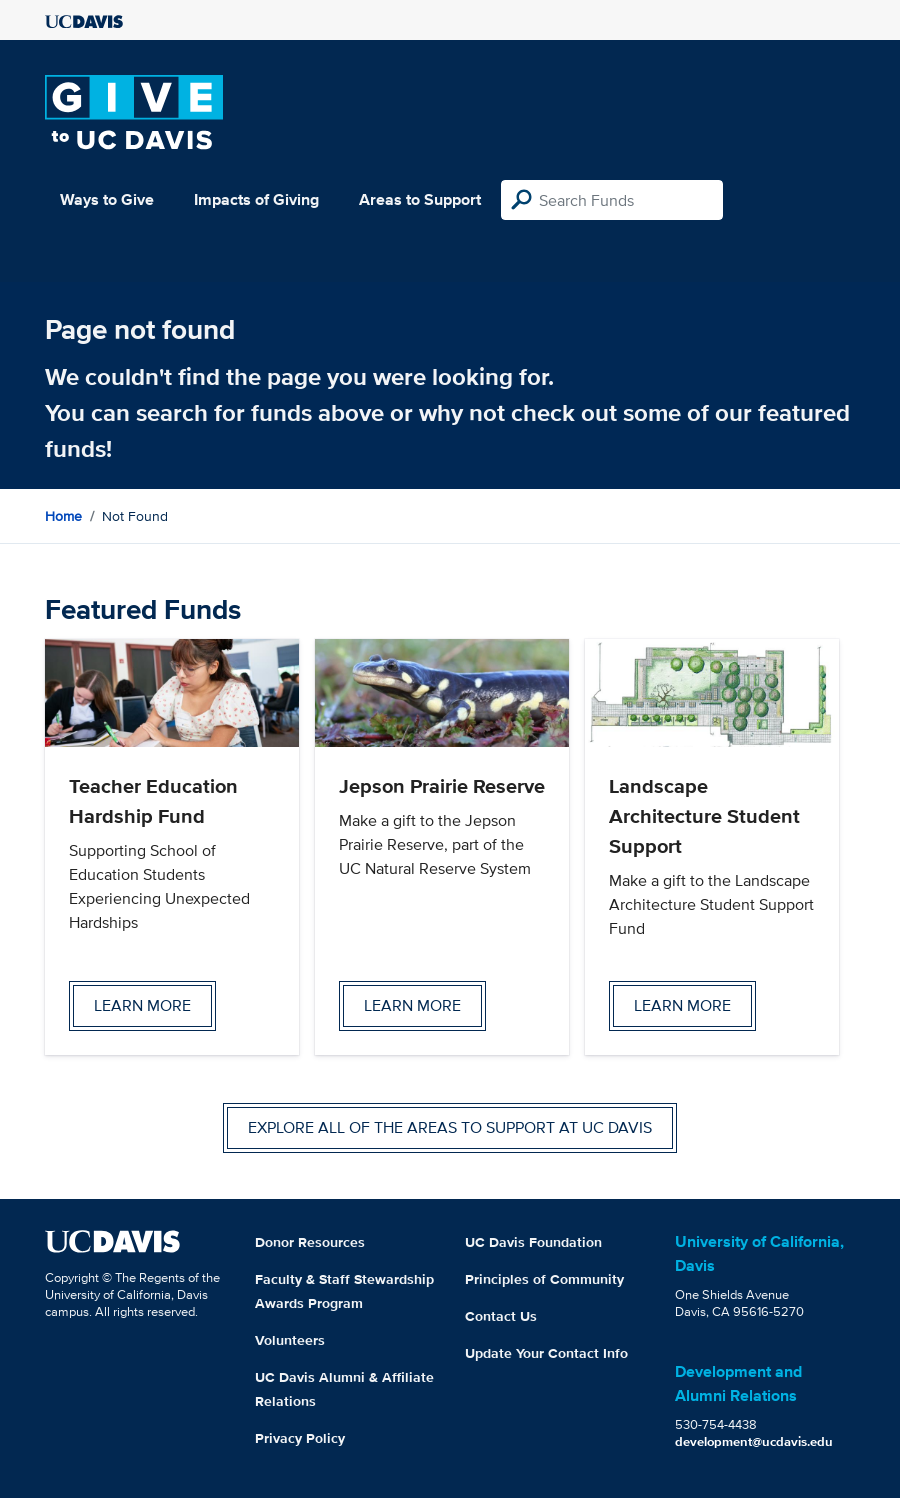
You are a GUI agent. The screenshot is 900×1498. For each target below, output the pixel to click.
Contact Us (501, 1316)
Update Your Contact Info (546, 1353)
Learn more (142, 1005)
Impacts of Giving (256, 199)
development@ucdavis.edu (754, 1441)
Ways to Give (107, 199)
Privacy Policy (300, 1438)
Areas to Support (420, 199)
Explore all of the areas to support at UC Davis (450, 1127)
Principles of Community (544, 1279)
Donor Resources (310, 1242)
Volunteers (290, 1340)
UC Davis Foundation (533, 1242)
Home (63, 516)
